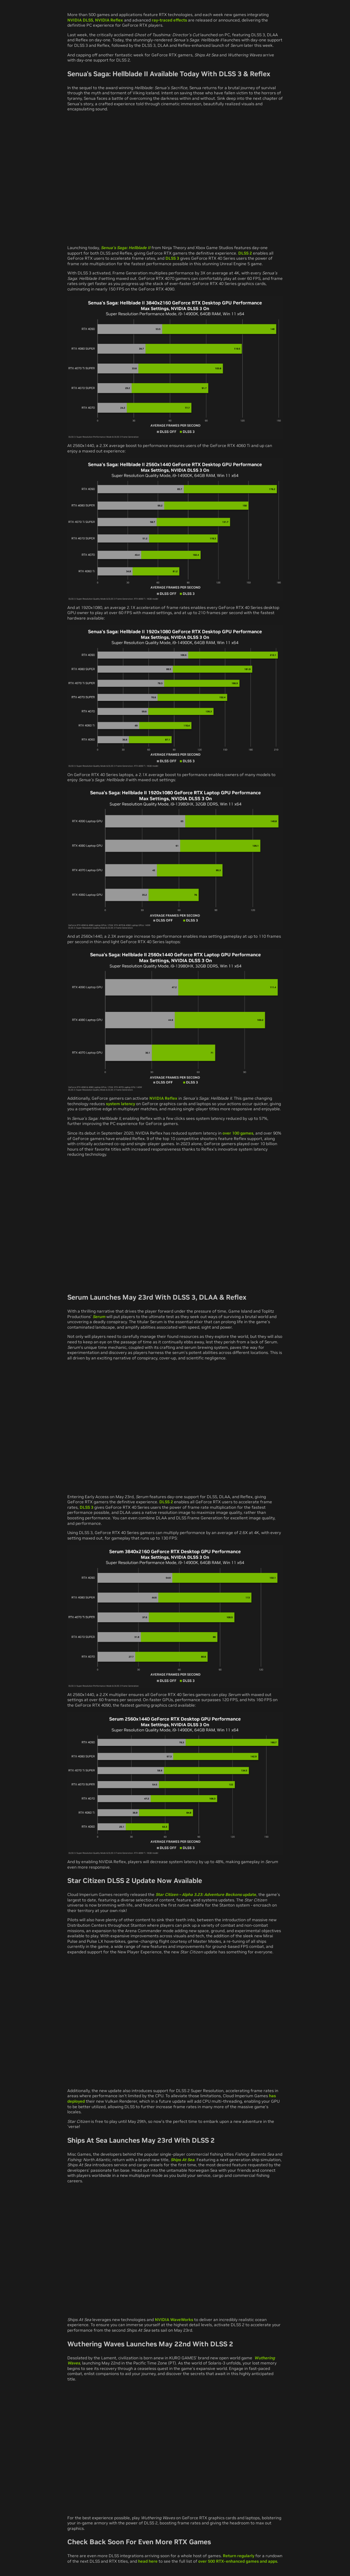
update (206, 1894)
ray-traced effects (169, 20)
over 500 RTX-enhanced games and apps (237, 2561)
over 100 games (238, 1133)
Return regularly (238, 2555)
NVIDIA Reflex (109, 20)
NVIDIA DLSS (80, 20)
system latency (120, 1103)
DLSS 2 (245, 253)
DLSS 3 (172, 258)
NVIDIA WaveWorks (174, 2319)
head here (148, 2561)
